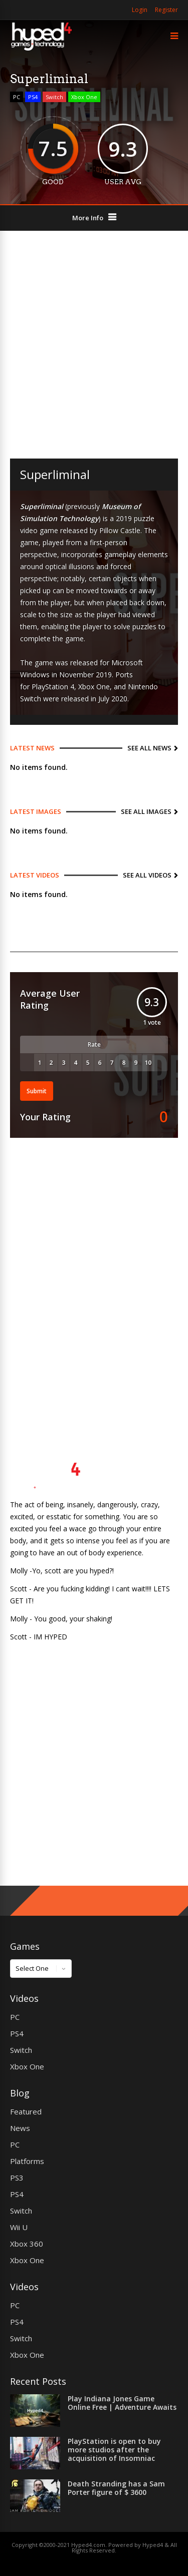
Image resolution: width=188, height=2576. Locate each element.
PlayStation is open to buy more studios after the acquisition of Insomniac (114, 2449)
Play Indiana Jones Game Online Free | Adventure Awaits (122, 2403)
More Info (87, 217)
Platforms (27, 2161)
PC (16, 97)
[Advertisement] (94, 345)
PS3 (17, 2178)
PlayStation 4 (53, 686)
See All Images (146, 811)
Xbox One (84, 97)
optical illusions (69, 566)
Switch (54, 97)
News (20, 2128)
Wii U (19, 2227)
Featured (26, 2111)
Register (166, 10)
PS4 (33, 97)
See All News (149, 747)
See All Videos (147, 875)
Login (139, 10)
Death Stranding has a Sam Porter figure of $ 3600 (116, 2488)
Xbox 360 (26, 2244)
